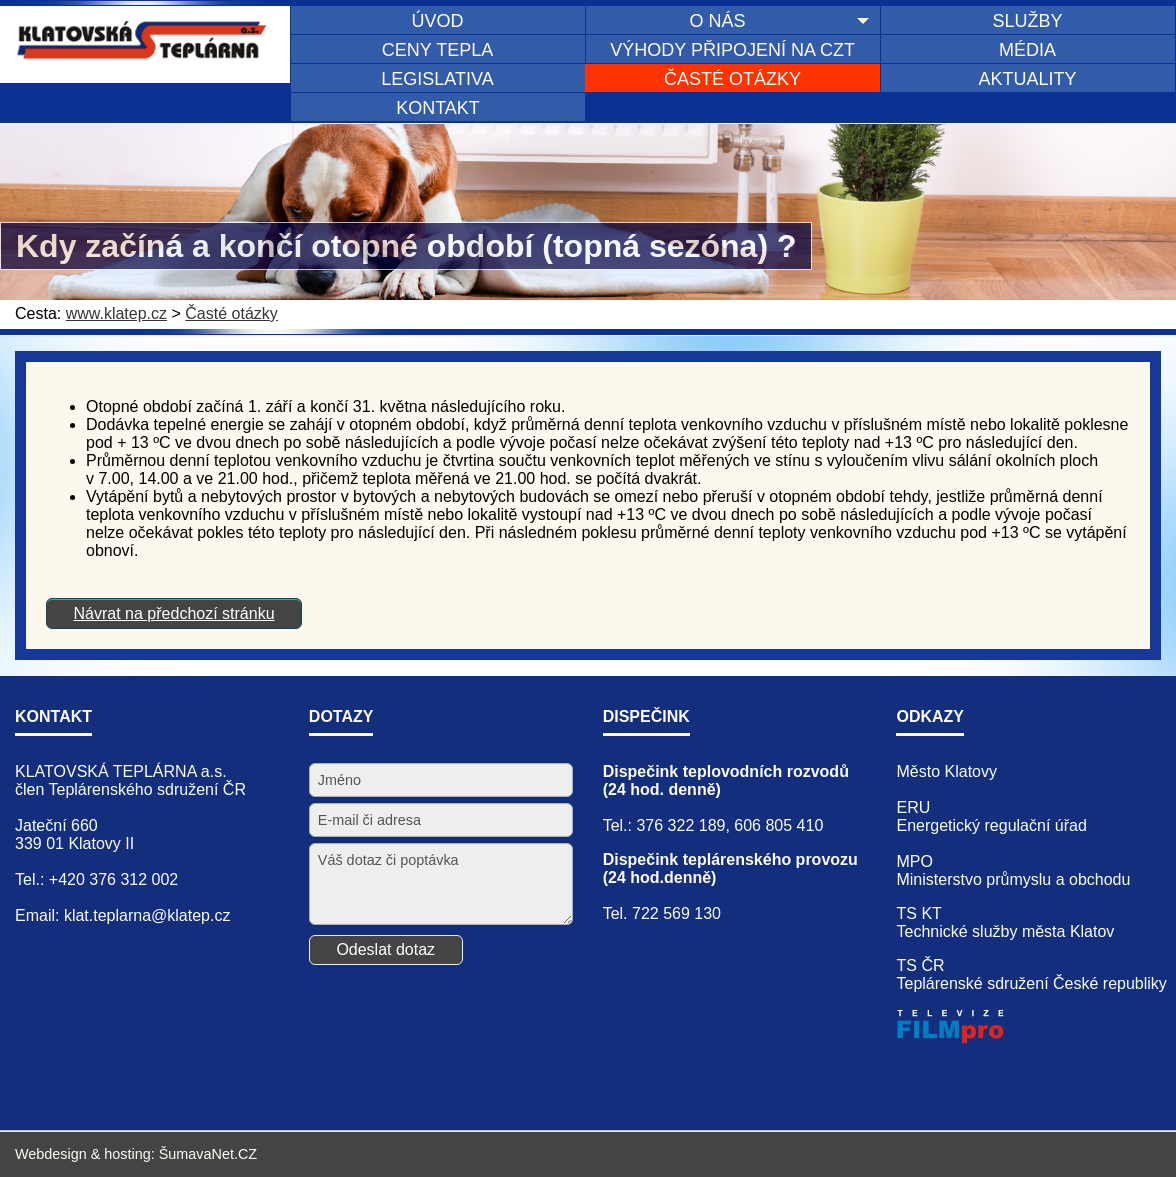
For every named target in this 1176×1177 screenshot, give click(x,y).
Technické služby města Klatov (1005, 931)
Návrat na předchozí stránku (174, 613)
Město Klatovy (946, 771)
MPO (914, 861)
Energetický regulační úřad (991, 825)
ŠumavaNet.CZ (208, 1154)
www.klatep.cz (116, 313)
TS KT (918, 913)
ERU (913, 807)
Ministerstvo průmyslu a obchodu (1013, 879)
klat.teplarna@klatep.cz (147, 915)
